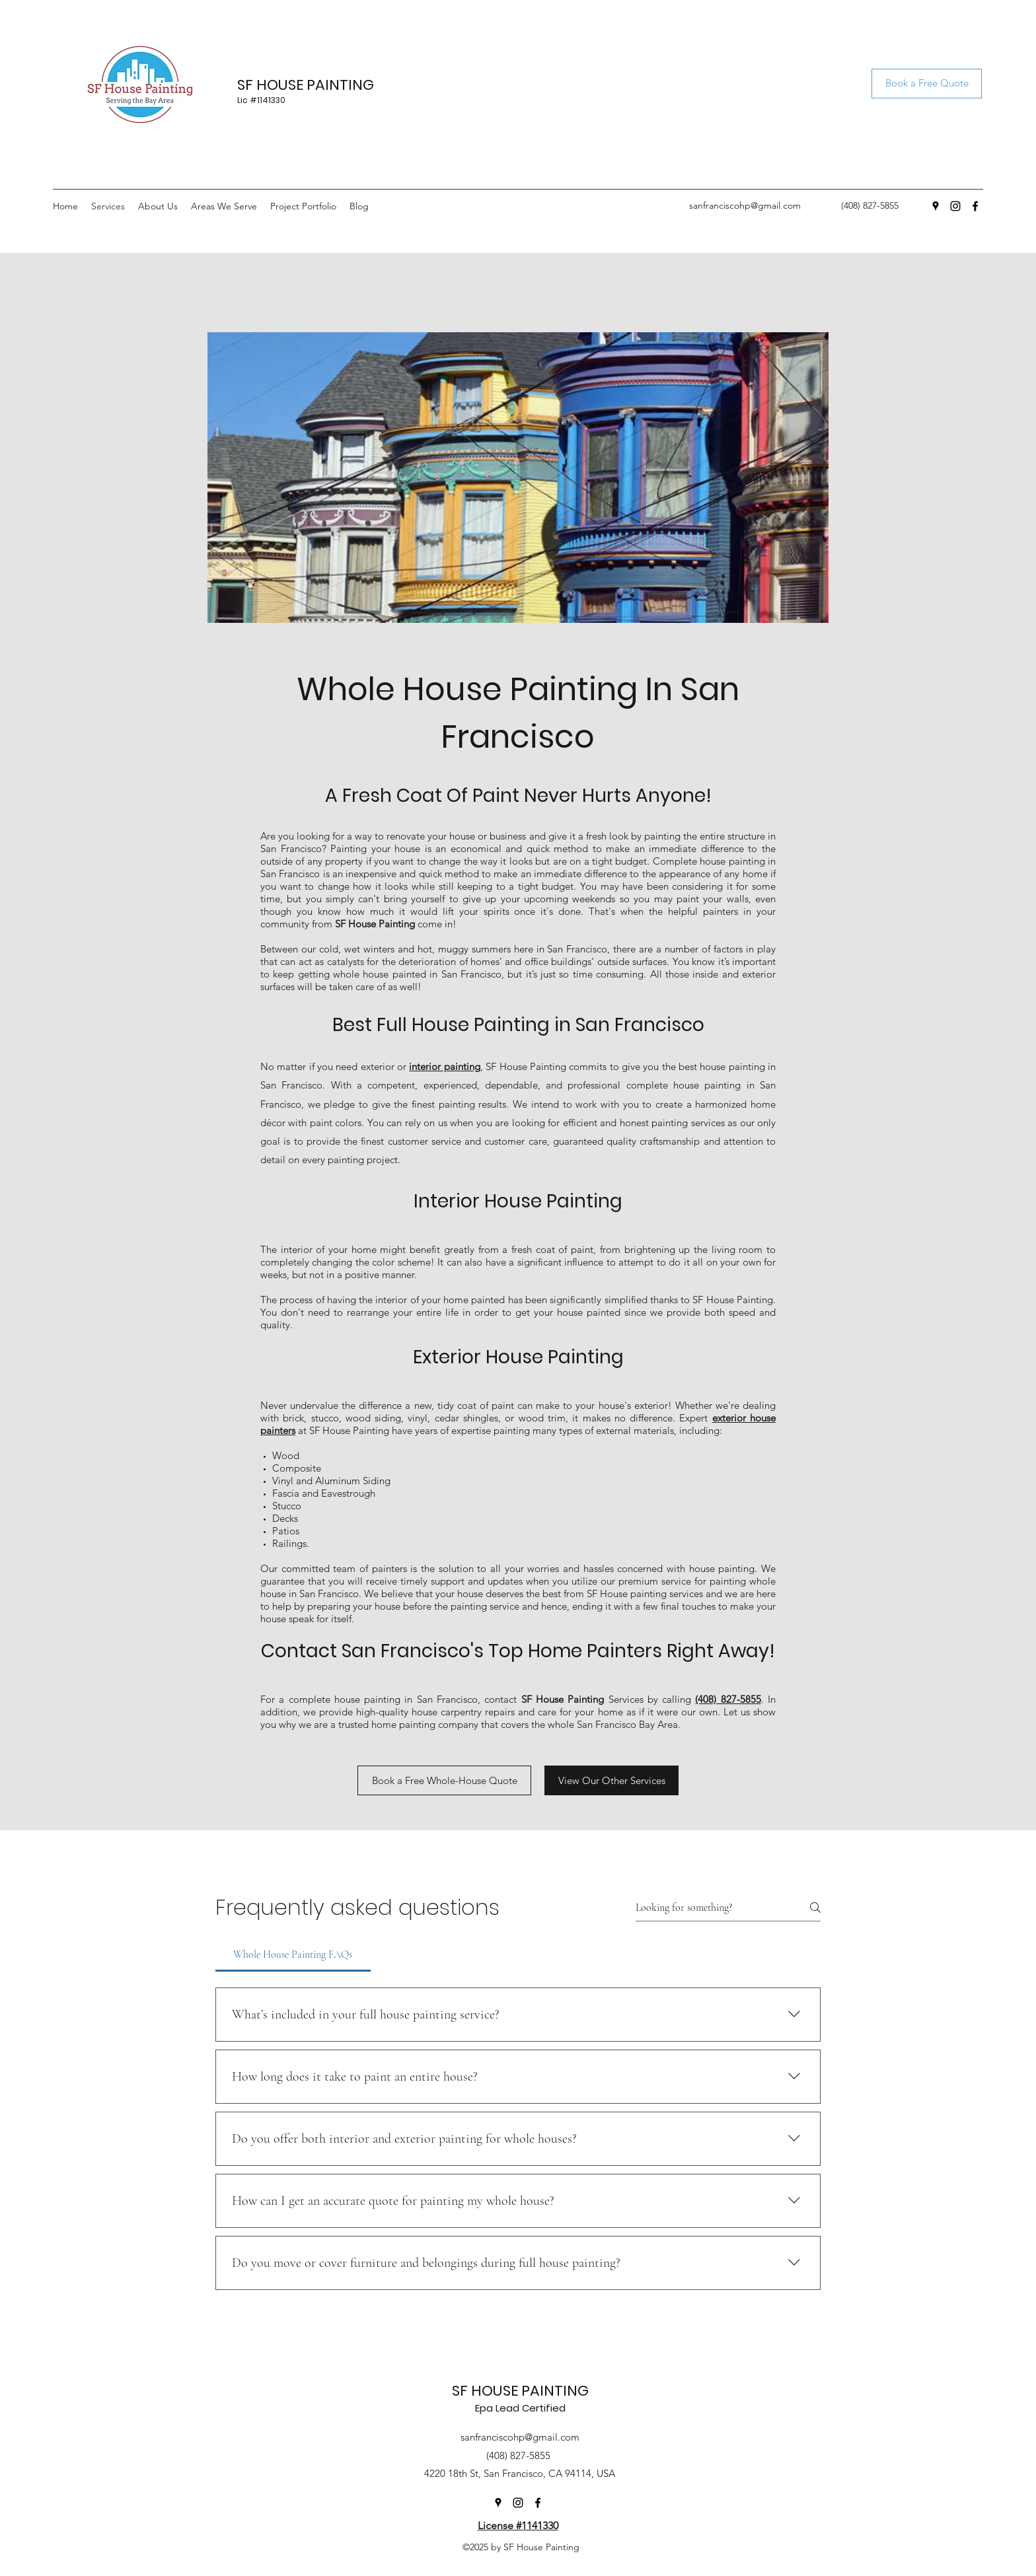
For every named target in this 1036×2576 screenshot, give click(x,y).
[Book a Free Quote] (926, 83)
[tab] (293, 1954)
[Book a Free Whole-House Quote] (444, 1780)
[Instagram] (955, 206)
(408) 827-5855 (727, 1699)
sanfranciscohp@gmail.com (745, 205)
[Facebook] (975, 206)
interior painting (444, 1066)
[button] (224, 206)
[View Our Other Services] (611, 1780)
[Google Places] (935, 206)
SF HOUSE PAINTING (305, 85)
